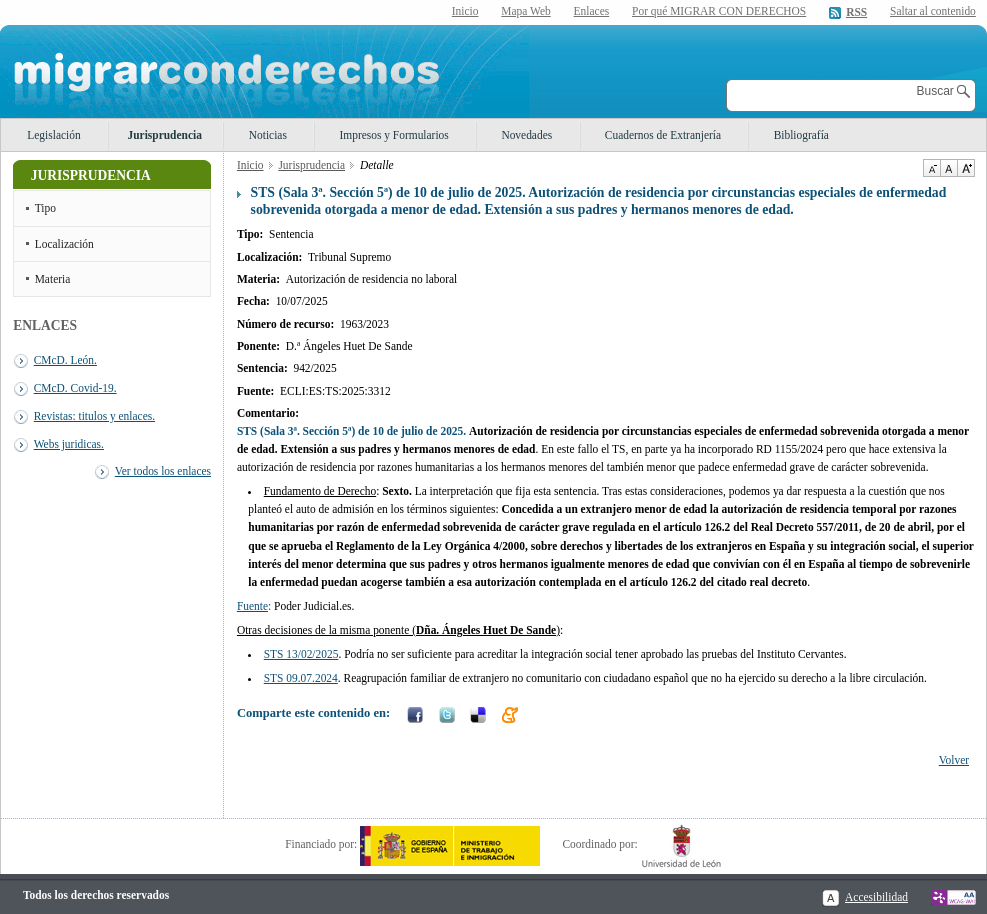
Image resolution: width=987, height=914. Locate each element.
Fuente (252, 606)
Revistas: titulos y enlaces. (94, 416)
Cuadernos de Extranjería (663, 135)
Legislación (53, 135)
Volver (954, 760)
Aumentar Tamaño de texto (966, 168)
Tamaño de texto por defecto (948, 168)
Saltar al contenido (933, 11)
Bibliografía (801, 135)
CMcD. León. (65, 360)
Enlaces (592, 11)
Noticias (268, 135)
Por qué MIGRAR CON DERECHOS (719, 11)
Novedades (526, 135)
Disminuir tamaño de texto (931, 168)
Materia (53, 279)
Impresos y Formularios (393, 135)
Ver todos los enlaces (163, 471)
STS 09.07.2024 (301, 678)
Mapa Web (525, 11)
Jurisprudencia (165, 135)
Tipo (45, 208)
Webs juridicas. (69, 444)
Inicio (465, 11)
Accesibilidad (876, 897)
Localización (64, 244)
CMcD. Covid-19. (75, 388)
